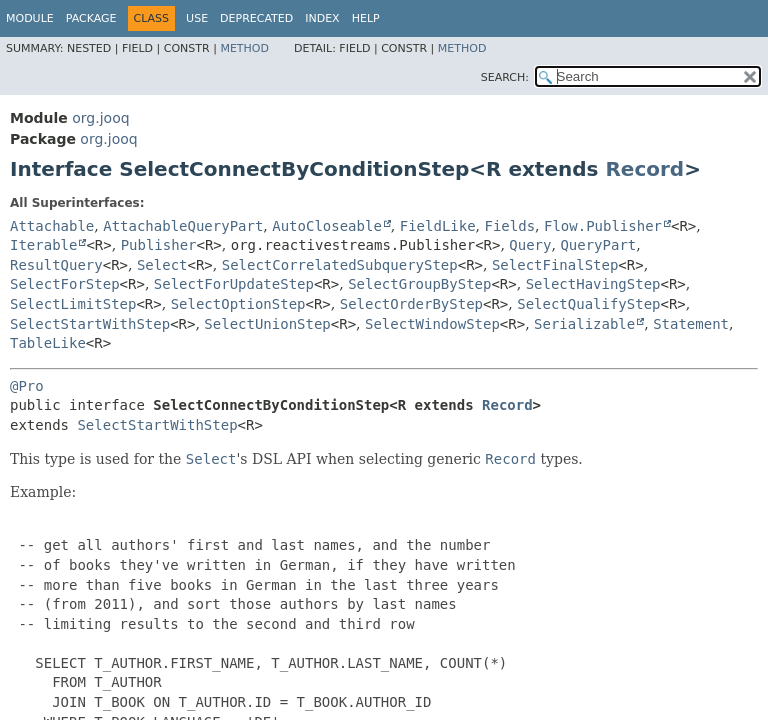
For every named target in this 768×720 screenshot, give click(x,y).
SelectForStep (65, 284)
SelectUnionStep (267, 324)
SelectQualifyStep (588, 304)
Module (30, 18)
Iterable (43, 245)
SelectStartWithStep (90, 324)
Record (644, 169)
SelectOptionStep (238, 304)
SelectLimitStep (73, 304)
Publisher (159, 245)
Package (91, 18)
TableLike (48, 343)
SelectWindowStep (432, 324)
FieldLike (438, 226)
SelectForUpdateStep (234, 284)
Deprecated (256, 18)
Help (366, 18)
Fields (510, 226)
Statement (691, 324)
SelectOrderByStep (411, 304)
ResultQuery (56, 265)
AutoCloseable (327, 226)
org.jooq (100, 118)
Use (197, 18)
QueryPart (598, 245)
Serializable (584, 324)
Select (162, 265)
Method (244, 48)
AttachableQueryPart (183, 226)
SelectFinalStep (555, 265)
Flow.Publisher (603, 226)
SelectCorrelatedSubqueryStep (340, 265)
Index (322, 18)
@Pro (27, 386)
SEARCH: (505, 77)
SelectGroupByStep (419, 284)
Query (530, 245)
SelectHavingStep (593, 284)
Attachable (52, 226)
